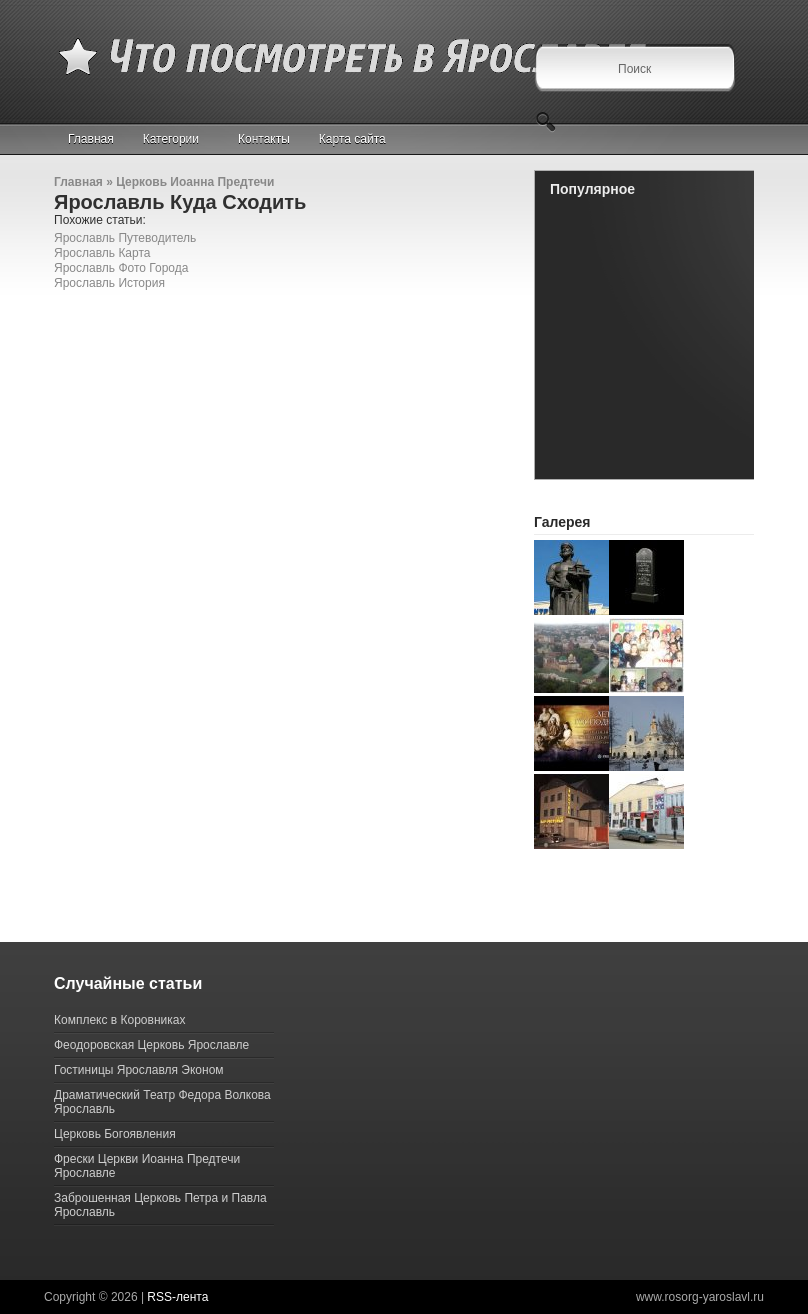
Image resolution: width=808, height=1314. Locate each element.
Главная (91, 139)
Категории (179, 139)
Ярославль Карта (102, 253)
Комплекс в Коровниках (119, 1020)
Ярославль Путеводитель (125, 238)
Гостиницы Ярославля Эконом (139, 1070)
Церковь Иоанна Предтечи (195, 182)
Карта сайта (352, 139)
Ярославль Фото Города (121, 268)
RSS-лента (177, 1297)
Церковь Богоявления (115, 1134)
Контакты (264, 139)
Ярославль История (109, 283)
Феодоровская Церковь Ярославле (151, 1045)
